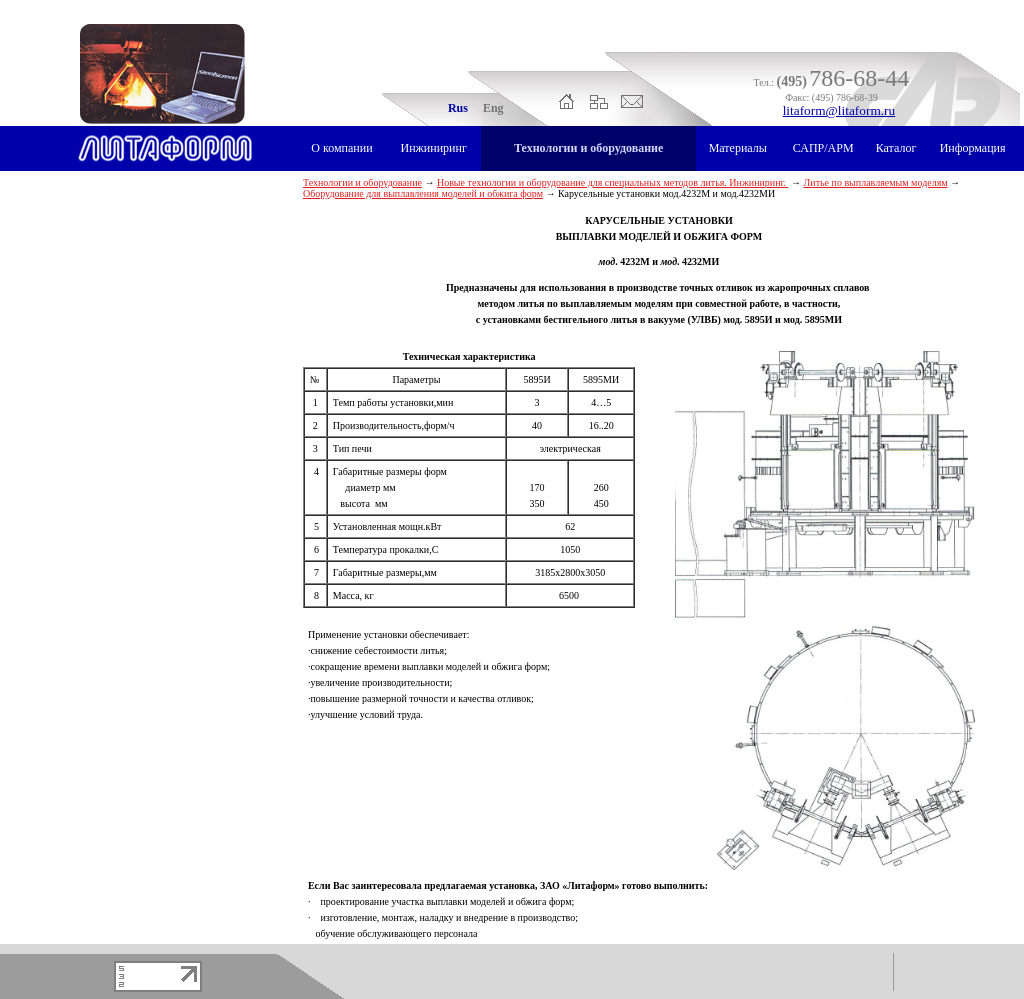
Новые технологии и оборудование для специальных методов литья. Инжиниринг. (613, 182)
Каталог (896, 148)
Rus (458, 108)
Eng (493, 108)
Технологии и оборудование (588, 148)
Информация (973, 148)
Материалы (738, 148)
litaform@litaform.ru (839, 110)
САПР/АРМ (823, 148)
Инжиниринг (433, 148)
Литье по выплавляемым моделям (876, 182)
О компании (341, 148)
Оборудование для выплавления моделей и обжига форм (423, 193)
